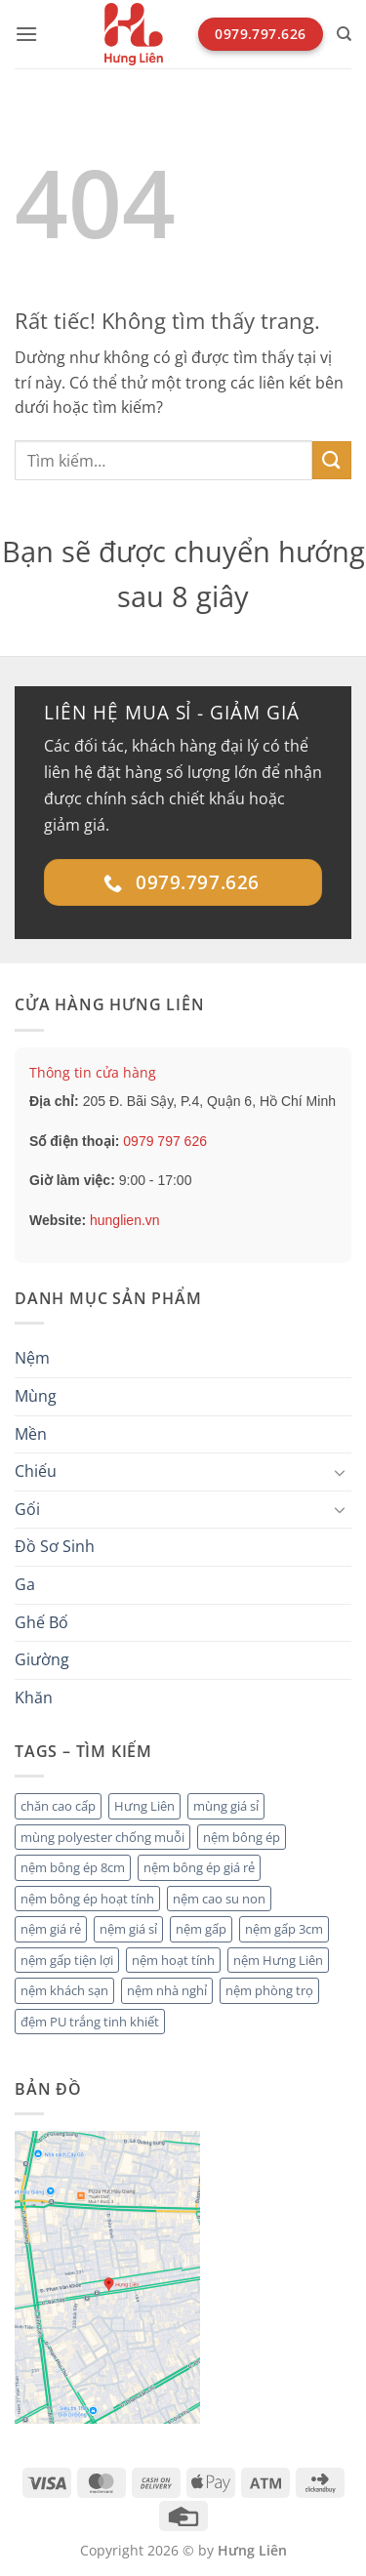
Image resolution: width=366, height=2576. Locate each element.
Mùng (36, 1396)
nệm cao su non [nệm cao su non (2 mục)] (219, 1898)
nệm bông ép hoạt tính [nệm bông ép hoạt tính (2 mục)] (87, 1898)
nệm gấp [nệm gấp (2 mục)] (201, 1929)
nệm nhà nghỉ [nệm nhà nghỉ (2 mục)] (167, 1990)
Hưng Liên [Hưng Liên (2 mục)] (144, 1806)
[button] (26, 34)
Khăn (34, 1697)
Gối (27, 1509)
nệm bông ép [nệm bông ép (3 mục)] (241, 1837)
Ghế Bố (41, 1622)
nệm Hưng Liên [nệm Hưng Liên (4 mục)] (278, 1960)
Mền (31, 1434)
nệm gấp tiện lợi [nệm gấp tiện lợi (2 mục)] (66, 1960)
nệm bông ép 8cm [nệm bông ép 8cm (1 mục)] (72, 1867)
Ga (25, 1584)
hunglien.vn (125, 1220)
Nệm (32, 1358)
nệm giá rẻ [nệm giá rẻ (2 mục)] (50, 1929)
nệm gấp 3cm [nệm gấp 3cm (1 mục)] (284, 1929)
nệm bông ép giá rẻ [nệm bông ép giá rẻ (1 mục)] (199, 1867)
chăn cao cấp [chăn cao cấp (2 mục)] (58, 1806)
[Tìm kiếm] (344, 34)
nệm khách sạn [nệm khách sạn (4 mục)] (64, 1990)
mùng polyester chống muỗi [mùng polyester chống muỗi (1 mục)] (102, 1837)
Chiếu (36, 1471)
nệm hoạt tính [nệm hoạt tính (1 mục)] (173, 1960)
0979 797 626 (165, 1141)
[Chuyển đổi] (339, 1472)
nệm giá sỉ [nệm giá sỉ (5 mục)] (128, 1929)
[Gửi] (331, 460)
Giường (42, 1659)
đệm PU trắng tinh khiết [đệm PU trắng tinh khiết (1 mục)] (89, 2021)
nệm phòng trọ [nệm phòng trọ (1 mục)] (269, 1990)
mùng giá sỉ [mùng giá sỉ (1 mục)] (226, 1806)
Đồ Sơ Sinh (55, 1546)
